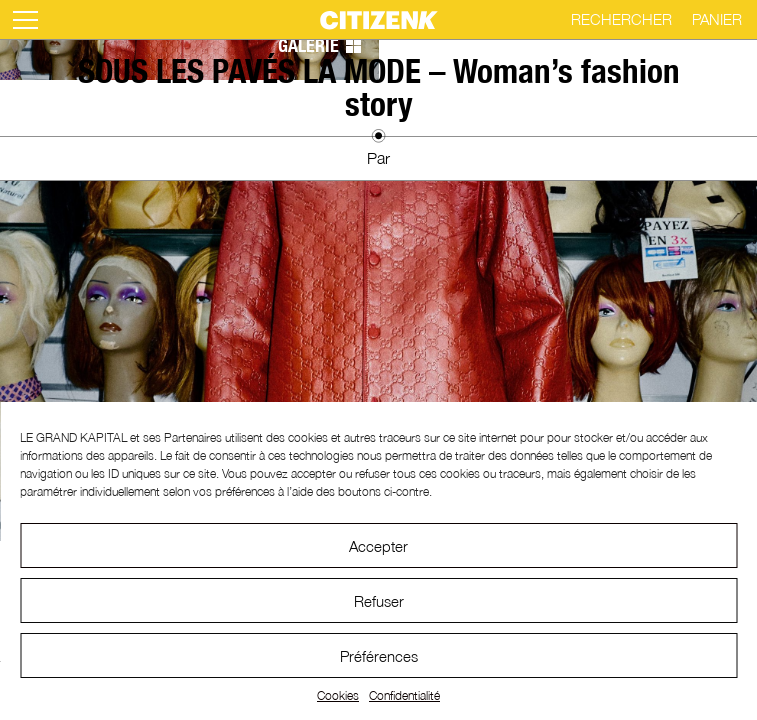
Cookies (338, 695)
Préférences (379, 656)
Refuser (379, 601)
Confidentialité (404, 695)
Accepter (378, 546)
